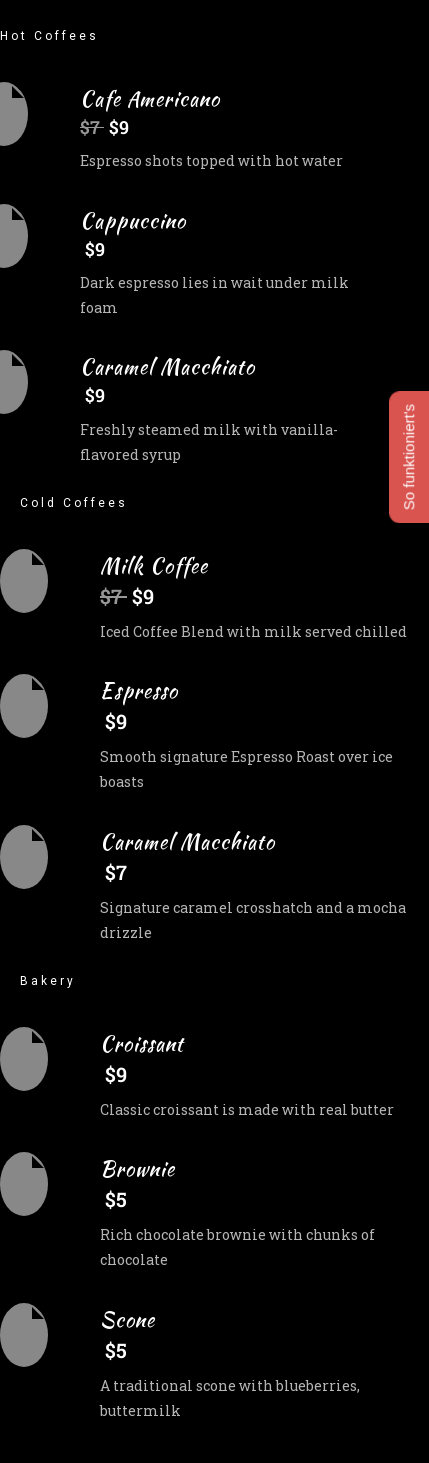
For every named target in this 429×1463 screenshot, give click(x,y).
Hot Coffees (49, 36)
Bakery (48, 981)
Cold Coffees (74, 503)
